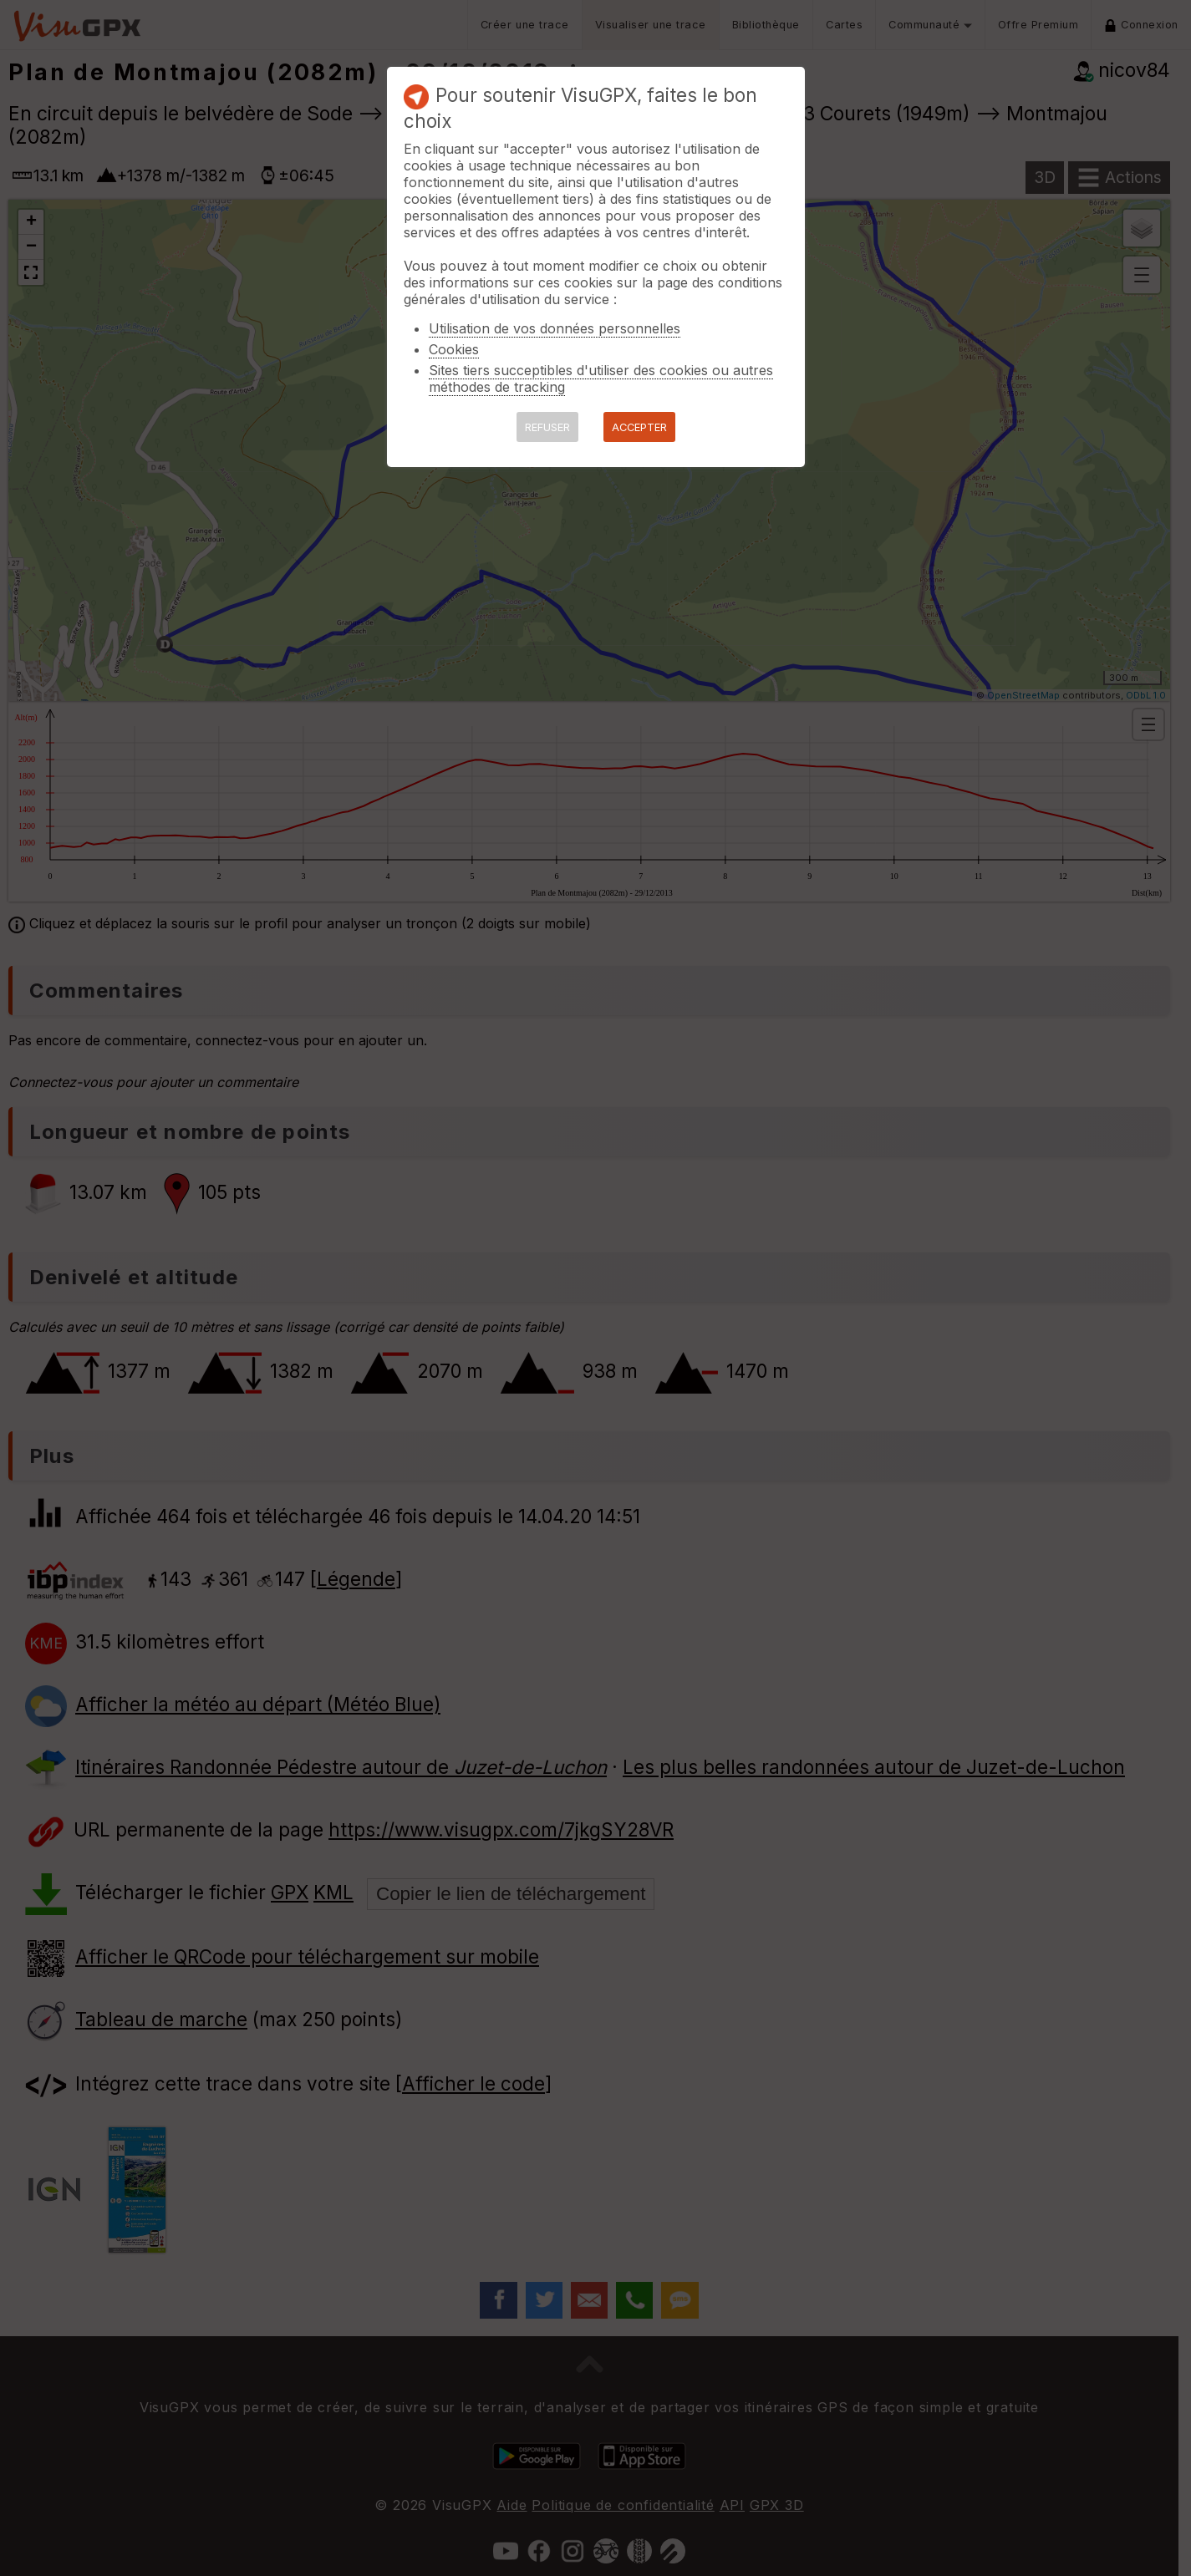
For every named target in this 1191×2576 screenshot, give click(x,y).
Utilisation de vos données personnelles (554, 328)
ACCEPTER (639, 427)
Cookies (454, 349)
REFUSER (547, 427)
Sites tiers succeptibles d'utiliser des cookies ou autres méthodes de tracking (601, 378)
